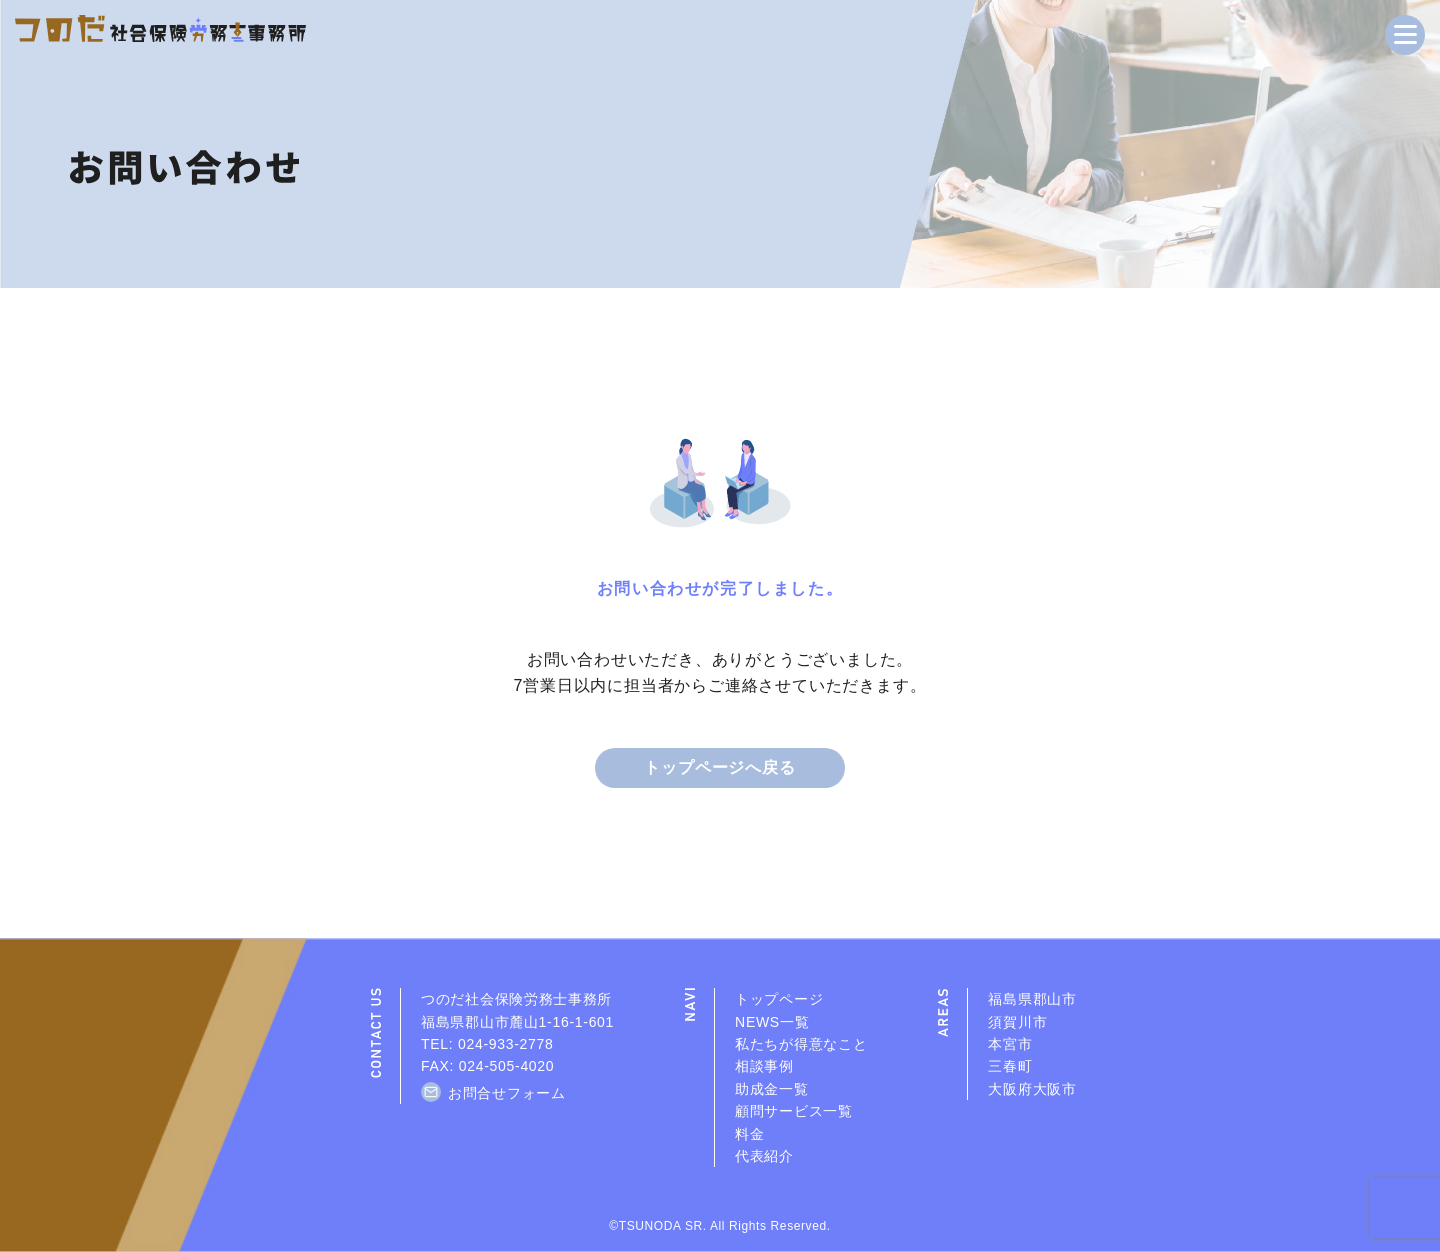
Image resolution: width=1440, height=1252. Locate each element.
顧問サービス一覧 (794, 1111)
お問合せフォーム (507, 1093)
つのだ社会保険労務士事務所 (516, 999)
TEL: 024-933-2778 (487, 1044)
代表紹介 (764, 1156)
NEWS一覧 (772, 1022)
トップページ (779, 999)
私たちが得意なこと (801, 1044)
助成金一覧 (772, 1089)
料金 (749, 1134)
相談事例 (764, 1066)
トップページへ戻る (719, 767)
